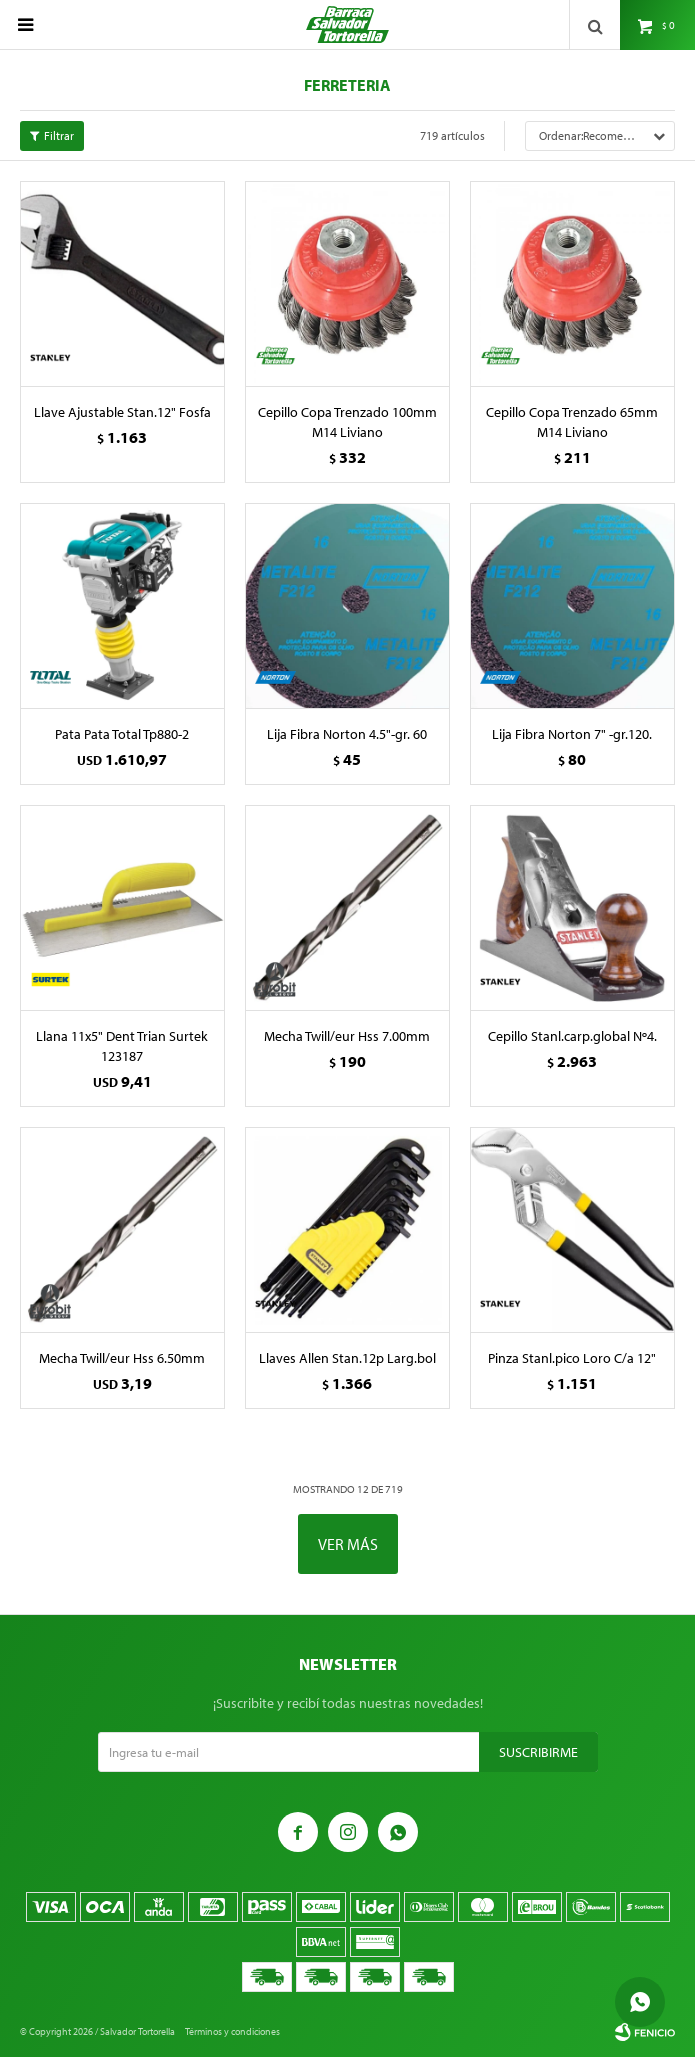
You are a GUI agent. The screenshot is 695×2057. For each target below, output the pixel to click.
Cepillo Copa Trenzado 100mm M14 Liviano (347, 422)
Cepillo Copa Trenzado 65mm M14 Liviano (572, 422)
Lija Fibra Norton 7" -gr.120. (572, 734)
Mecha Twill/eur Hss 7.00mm (347, 1036)
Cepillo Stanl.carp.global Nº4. (572, 1036)
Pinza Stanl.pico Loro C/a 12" (572, 1358)
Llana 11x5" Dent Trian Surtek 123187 (122, 1046)
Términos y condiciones (232, 2031)
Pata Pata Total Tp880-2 (122, 734)
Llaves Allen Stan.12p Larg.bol (347, 1358)
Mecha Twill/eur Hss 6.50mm (122, 1358)
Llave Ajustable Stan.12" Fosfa (122, 412)
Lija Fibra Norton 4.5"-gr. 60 (347, 734)
